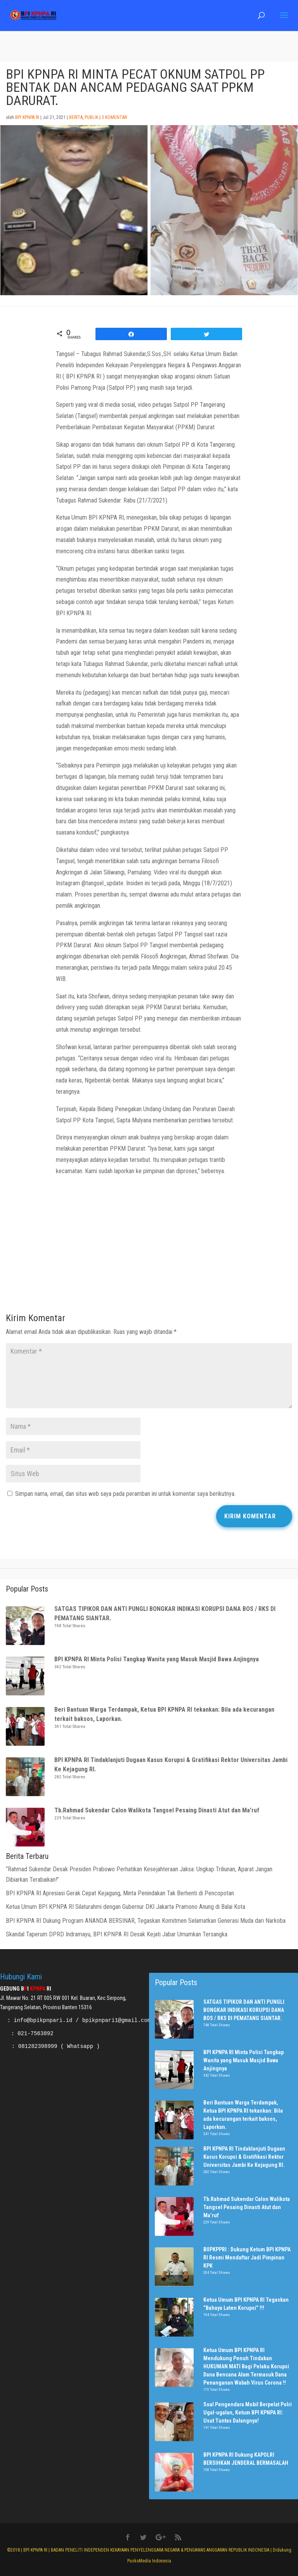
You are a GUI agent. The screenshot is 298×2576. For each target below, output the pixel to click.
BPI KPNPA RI (27, 117)
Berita (76, 117)
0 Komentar (114, 117)
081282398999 (37, 2046)
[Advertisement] (149, 1246)
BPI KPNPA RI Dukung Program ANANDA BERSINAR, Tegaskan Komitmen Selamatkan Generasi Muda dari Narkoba (146, 1920)
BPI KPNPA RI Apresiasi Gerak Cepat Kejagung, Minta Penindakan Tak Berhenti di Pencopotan (121, 1893)
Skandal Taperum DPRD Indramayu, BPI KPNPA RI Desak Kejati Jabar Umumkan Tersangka (116, 1934)
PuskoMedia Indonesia (149, 2561)
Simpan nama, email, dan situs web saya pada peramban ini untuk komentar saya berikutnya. (125, 1493)
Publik (91, 117)
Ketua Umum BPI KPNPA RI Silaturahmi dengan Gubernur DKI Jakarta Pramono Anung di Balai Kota (125, 1906)
